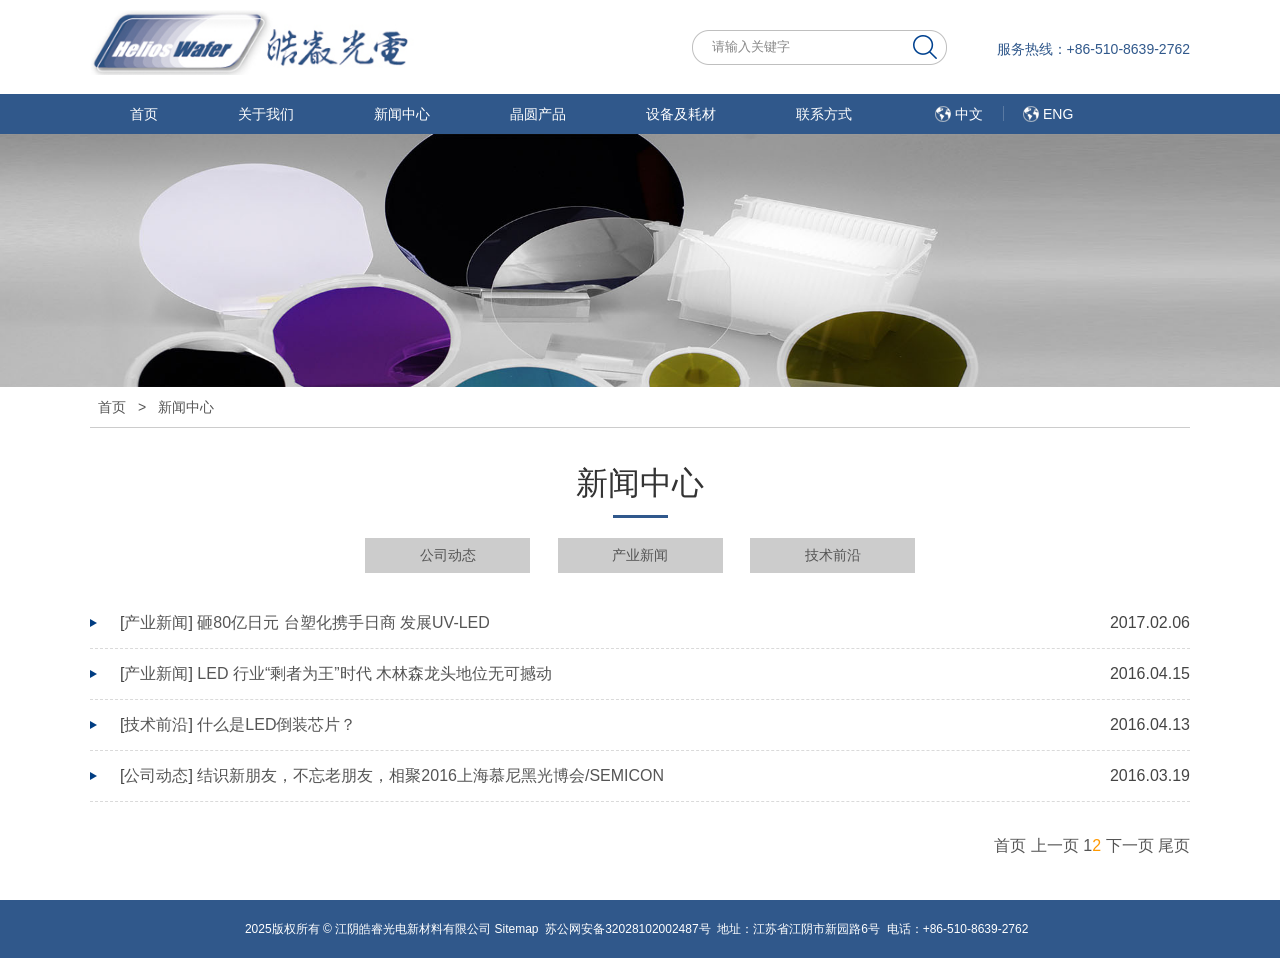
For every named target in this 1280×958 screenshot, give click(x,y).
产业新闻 (640, 555)
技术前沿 (833, 555)
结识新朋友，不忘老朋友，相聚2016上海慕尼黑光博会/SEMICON (430, 775)
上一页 (1055, 845)
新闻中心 (402, 114)
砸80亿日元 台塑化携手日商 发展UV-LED (343, 622)
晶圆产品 (538, 114)
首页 (144, 114)
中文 (969, 114)
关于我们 (266, 114)
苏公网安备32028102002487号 (627, 929)
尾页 (1174, 845)
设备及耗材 (681, 114)
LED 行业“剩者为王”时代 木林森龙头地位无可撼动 (374, 673)
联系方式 (824, 114)
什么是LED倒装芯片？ (276, 724)
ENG (1058, 114)
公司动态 (448, 555)
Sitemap (516, 929)
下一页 (1130, 845)
